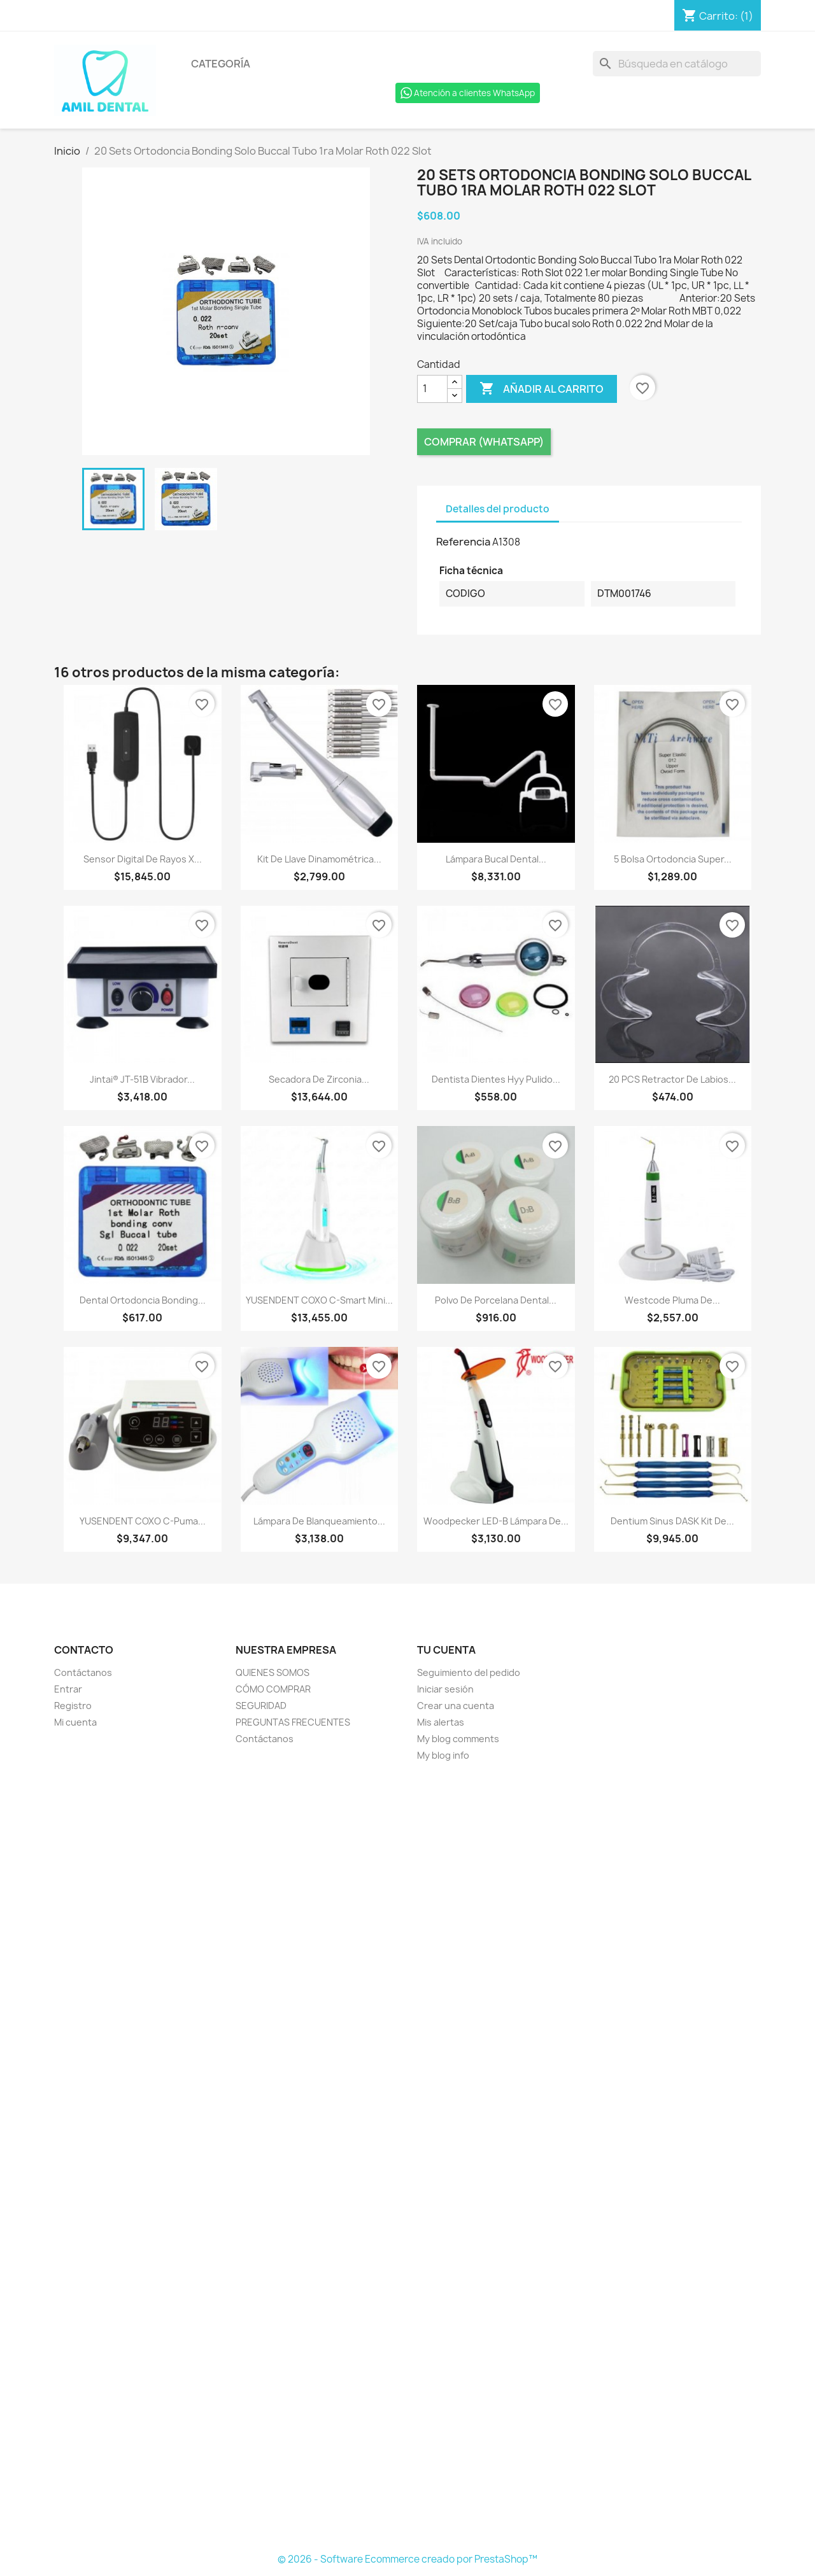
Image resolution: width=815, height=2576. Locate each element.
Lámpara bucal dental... (496, 859)
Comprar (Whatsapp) (484, 442)
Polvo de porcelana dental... (495, 1300)
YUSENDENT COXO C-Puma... (143, 1521)
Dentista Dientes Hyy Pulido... (496, 1079)
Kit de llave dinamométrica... (319, 859)
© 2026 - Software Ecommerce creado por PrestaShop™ (407, 2559)
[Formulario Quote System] (407, 2158)
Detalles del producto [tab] (497, 509)
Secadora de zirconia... (319, 1079)
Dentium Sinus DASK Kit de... (672, 1521)
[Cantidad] (432, 389)
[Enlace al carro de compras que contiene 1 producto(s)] (717, 16)
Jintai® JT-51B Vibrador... (142, 1079)
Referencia (463, 541)
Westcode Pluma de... (672, 1300)
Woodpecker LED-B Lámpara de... (496, 1521)
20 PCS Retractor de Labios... (672, 1079)
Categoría (220, 64)
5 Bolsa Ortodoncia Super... (673, 859)
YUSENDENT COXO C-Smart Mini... (319, 1300)
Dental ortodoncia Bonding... (143, 1300)
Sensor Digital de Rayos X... (142, 859)
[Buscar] (677, 63)
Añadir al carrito (541, 389)
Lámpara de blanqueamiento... (319, 1521)
